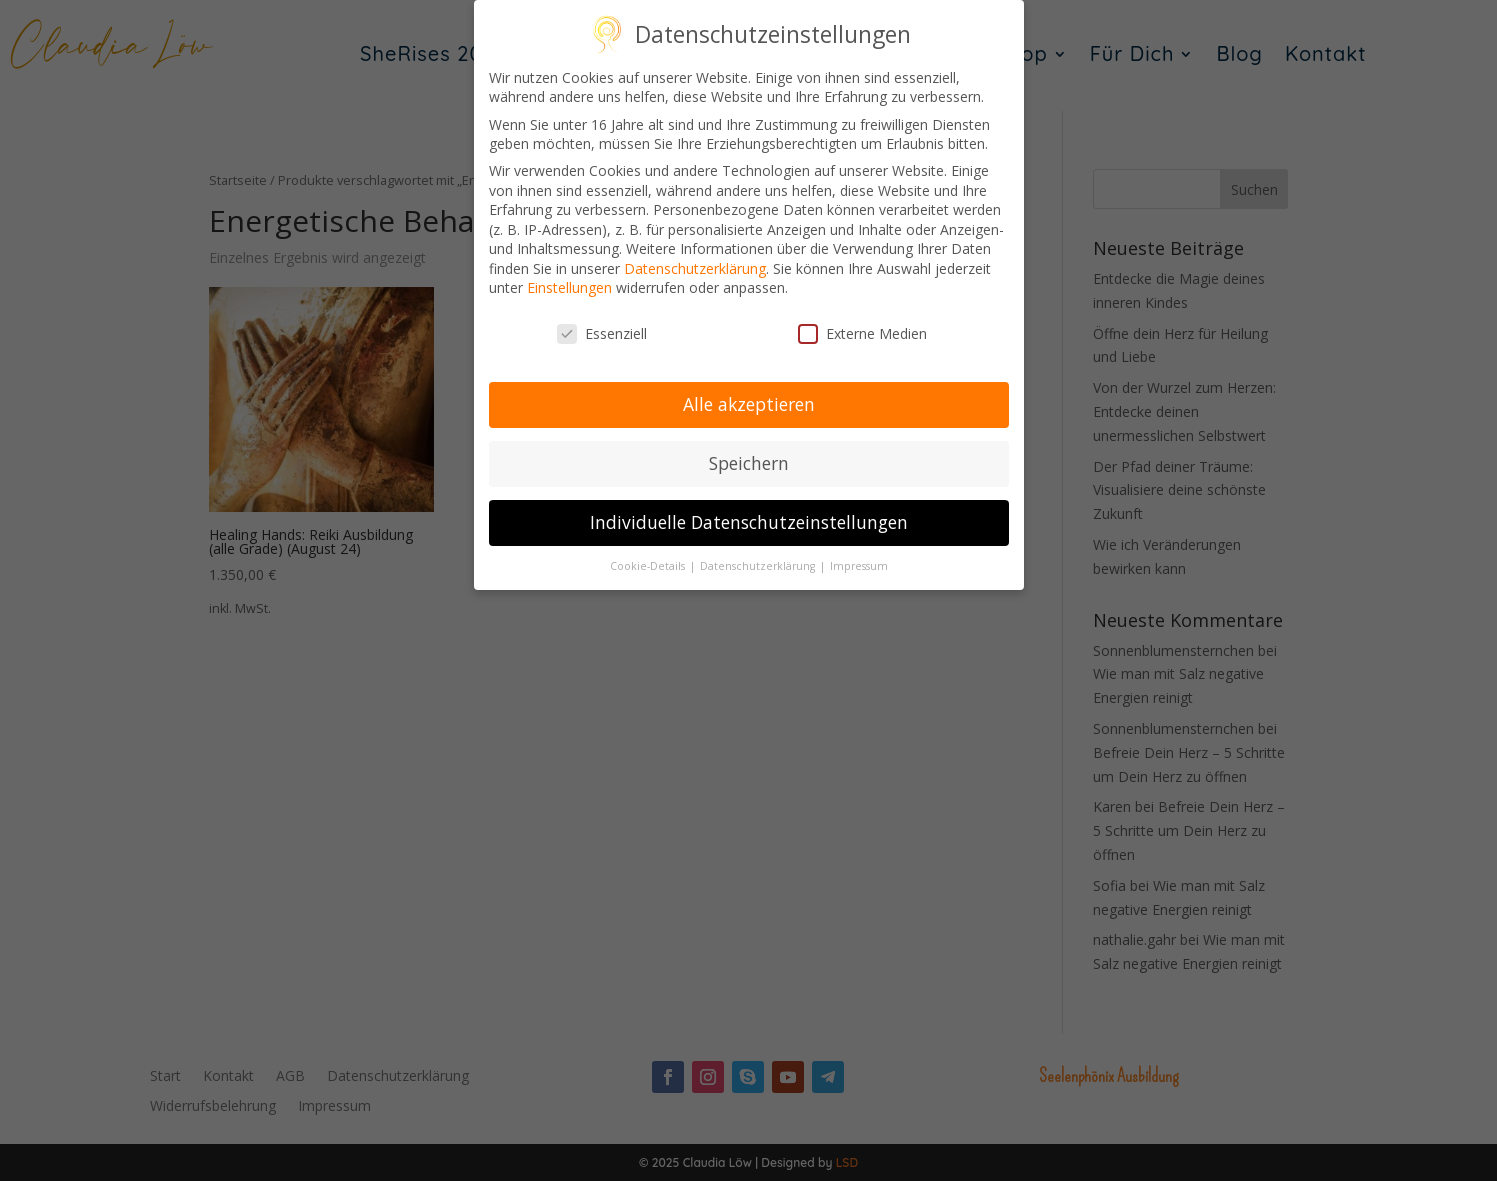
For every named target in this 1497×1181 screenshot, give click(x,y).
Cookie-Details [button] (649, 564)
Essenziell (602, 332)
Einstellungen (569, 286)
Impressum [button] (859, 564)
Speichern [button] (749, 461)
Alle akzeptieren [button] (749, 402)
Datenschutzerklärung (695, 266)
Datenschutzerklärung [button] (759, 564)
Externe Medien (862, 332)
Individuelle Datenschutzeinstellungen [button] (749, 520)
